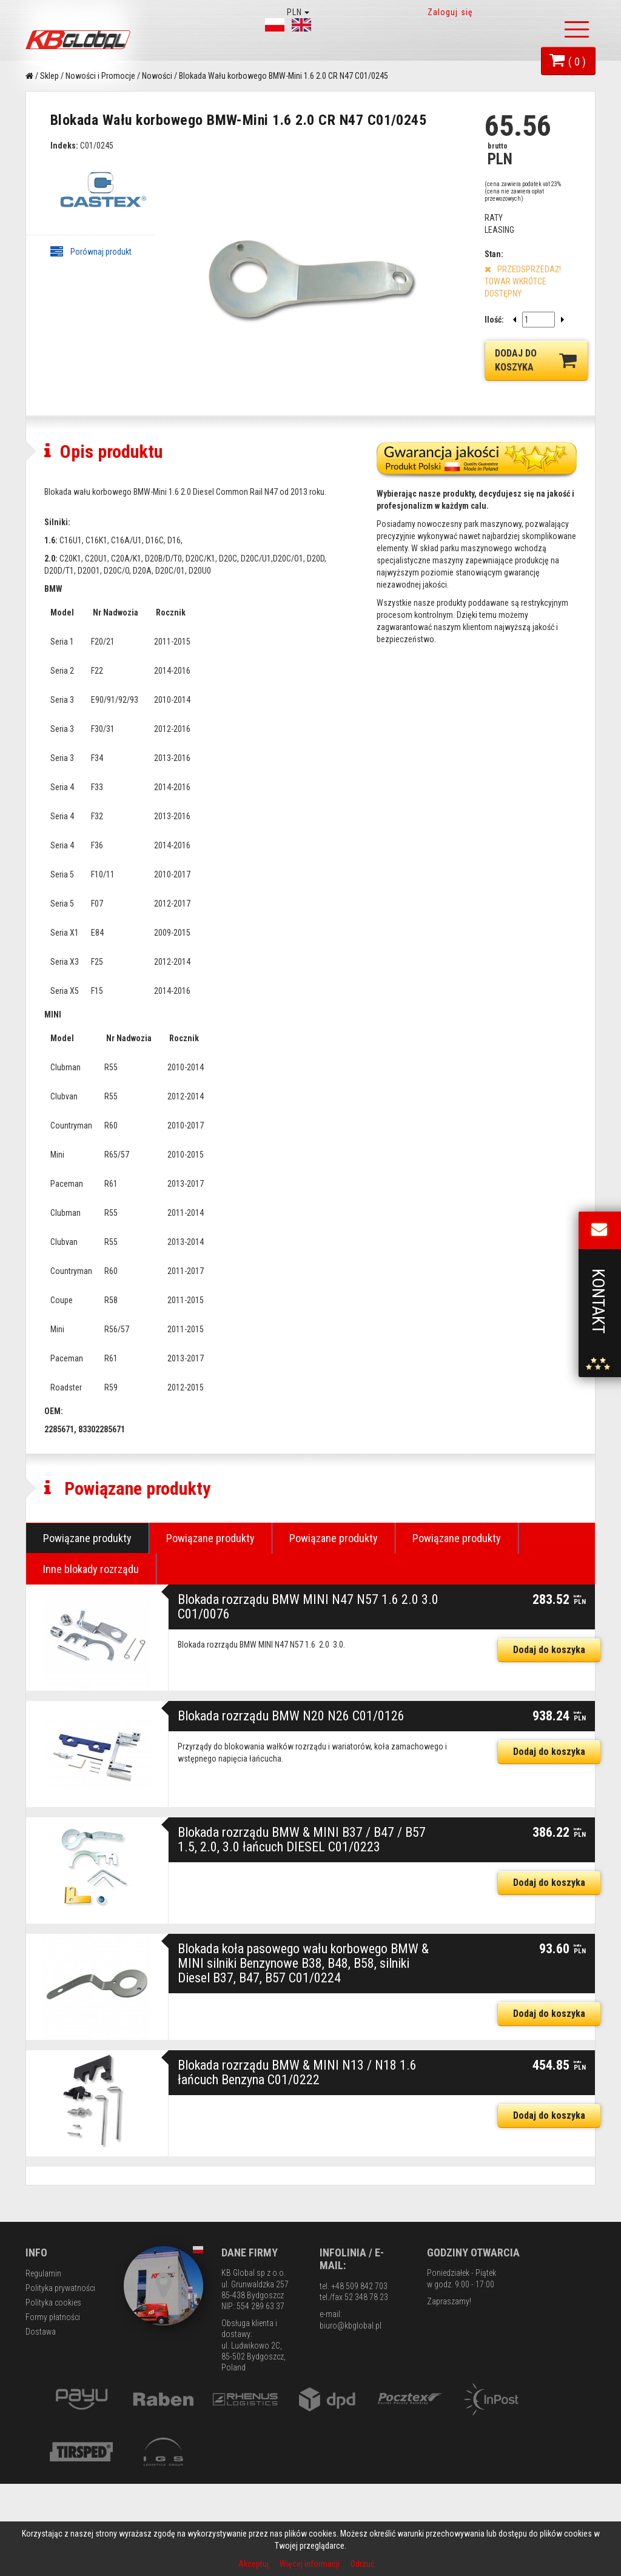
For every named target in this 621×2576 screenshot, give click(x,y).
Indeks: (64, 145)
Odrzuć (362, 2564)
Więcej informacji (310, 2564)
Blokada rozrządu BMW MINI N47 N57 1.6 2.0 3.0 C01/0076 (308, 1700)
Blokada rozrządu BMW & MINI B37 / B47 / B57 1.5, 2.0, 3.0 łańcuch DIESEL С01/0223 (302, 1933)
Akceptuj (254, 2564)
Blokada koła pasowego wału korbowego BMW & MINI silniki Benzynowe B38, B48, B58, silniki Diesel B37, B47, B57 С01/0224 (303, 2056)
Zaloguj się (450, 12)
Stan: (494, 254)
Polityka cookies (53, 2396)
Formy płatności (52, 2410)
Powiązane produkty (87, 1631)
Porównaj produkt (91, 252)
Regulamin (43, 2367)
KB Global (80, 39)
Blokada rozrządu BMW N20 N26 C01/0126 (291, 1809)
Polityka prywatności (60, 2381)
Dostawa (40, 2425)
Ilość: (494, 319)
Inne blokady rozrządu (91, 1662)
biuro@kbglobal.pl (350, 2419)
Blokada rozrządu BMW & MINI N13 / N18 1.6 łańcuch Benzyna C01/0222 (297, 2166)
